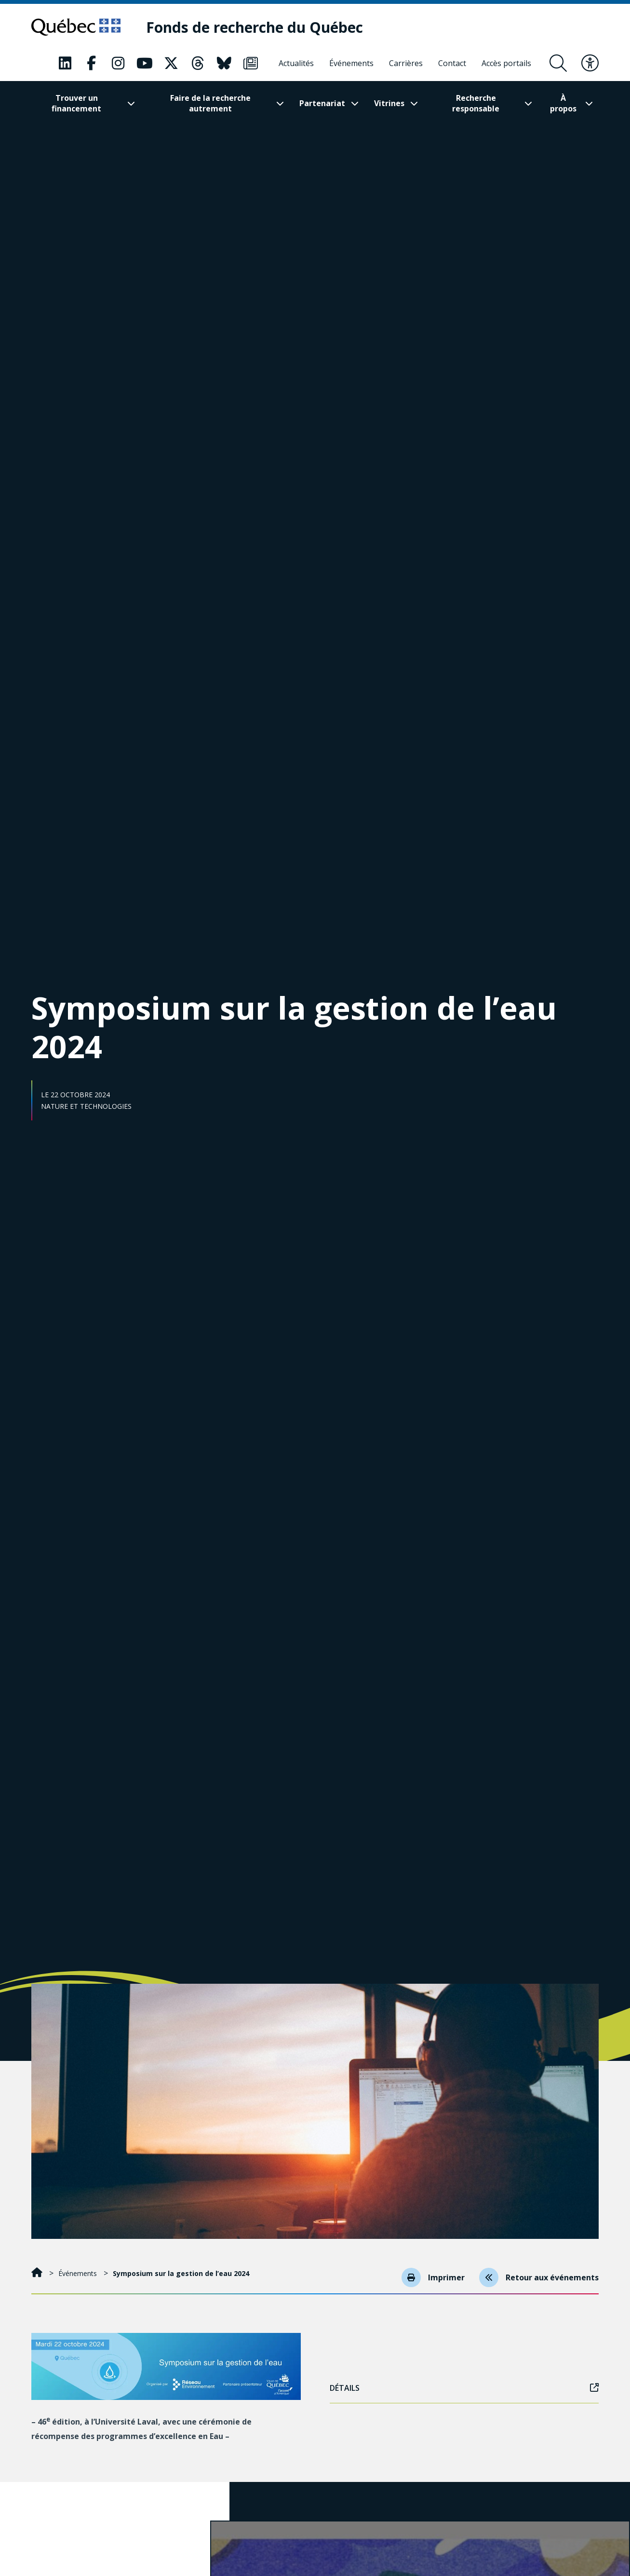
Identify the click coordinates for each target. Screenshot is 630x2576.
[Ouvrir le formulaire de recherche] (558, 63)
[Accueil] (37, 2273)
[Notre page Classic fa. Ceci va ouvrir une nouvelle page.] (65, 63)
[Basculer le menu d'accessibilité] (590, 63)
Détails (464, 2388)
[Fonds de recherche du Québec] (254, 27)
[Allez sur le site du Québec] (76, 27)
